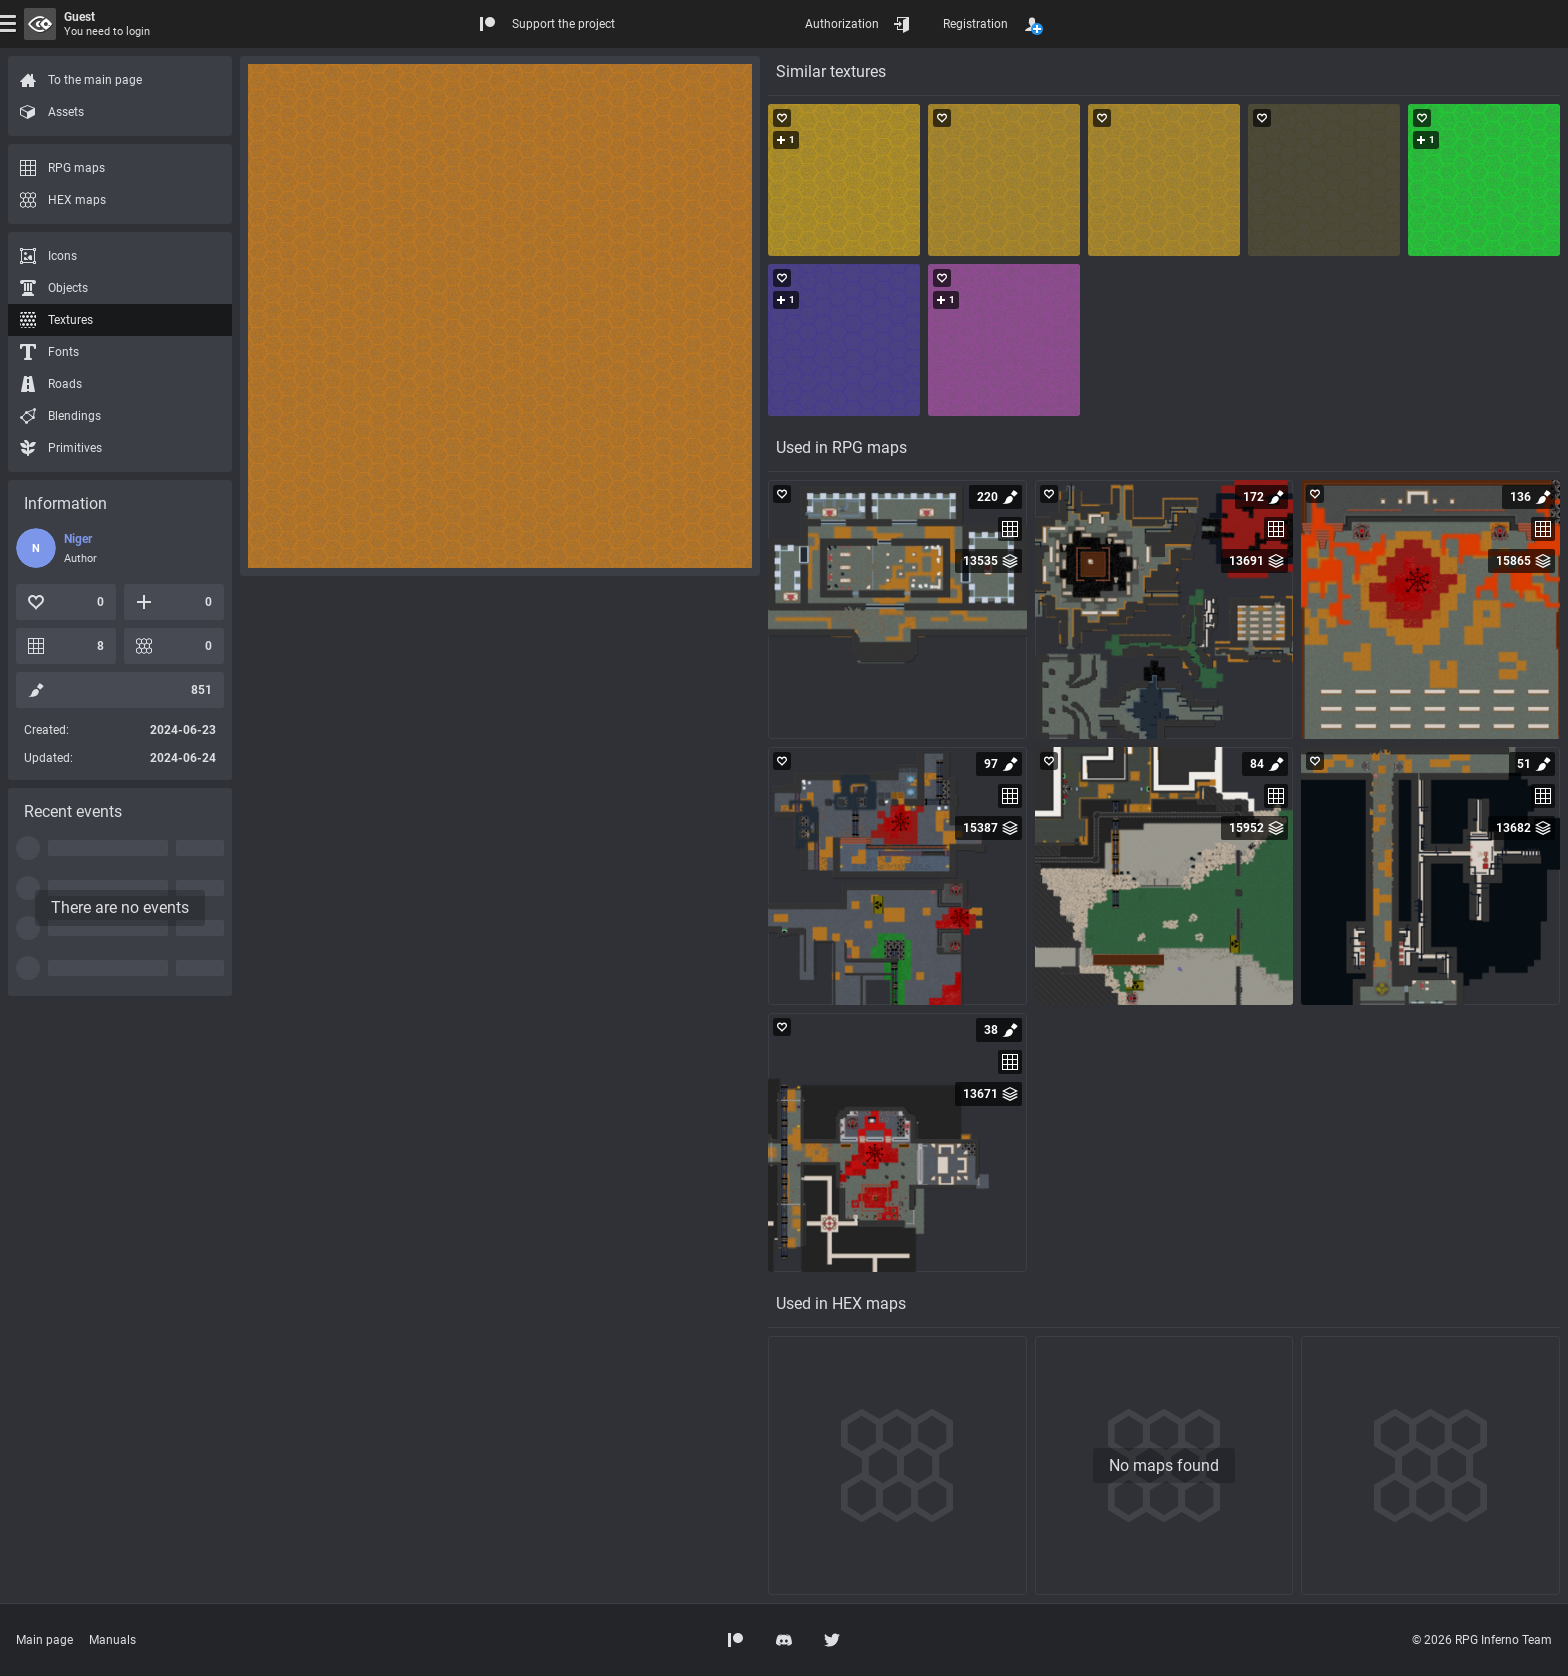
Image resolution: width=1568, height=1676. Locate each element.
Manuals (112, 1640)
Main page (44, 1640)
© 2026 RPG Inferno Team (1482, 1640)
